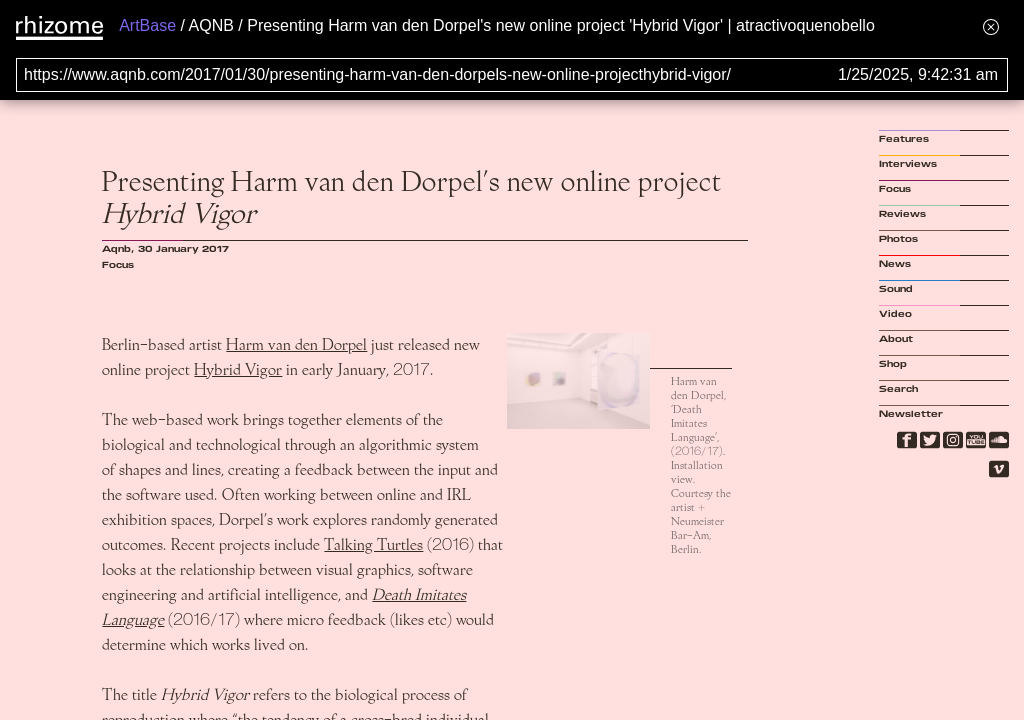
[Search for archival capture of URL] (512, 75)
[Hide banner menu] (991, 26)
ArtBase (147, 25)
